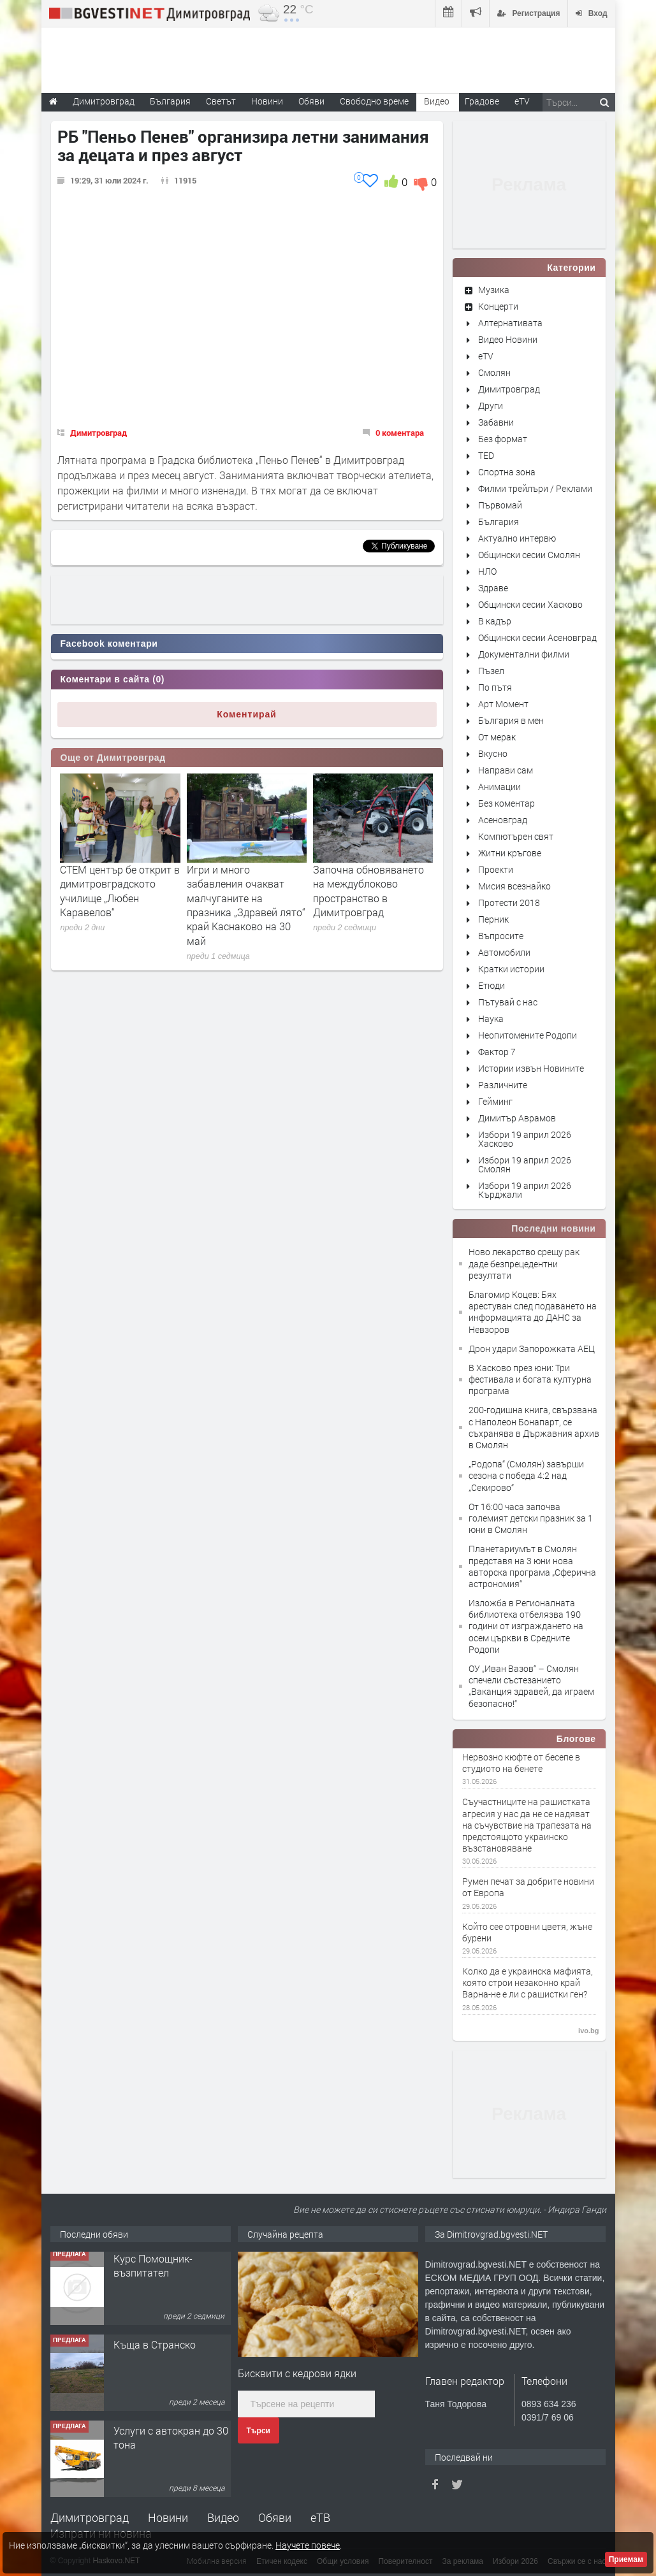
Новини (267, 101)
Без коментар (506, 803)
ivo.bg (588, 2030)
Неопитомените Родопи (527, 1035)
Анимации (499, 787)
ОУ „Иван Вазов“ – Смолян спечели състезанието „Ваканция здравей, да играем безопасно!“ (531, 1685)
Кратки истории (511, 969)
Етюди (491, 985)
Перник (493, 919)
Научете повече (307, 2545)
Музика (493, 290)
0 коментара (399, 432)
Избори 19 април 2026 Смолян (524, 1164)
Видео (223, 2517)
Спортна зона (507, 472)
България (498, 521)
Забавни (496, 422)
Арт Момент (503, 704)
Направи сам (505, 770)
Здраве (493, 588)
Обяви (274, 2517)
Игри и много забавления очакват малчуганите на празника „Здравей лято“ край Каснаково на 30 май (246, 905)
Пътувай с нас (507, 1002)
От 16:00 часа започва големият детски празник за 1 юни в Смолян (531, 1518)
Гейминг (495, 1101)
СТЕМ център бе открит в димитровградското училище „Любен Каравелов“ (120, 891)
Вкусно (492, 753)
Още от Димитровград (113, 757)
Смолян (494, 372)
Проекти (495, 869)
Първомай (500, 505)
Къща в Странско (154, 2347)
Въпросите (500, 936)
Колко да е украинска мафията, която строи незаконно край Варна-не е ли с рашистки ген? (527, 1983)
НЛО (487, 571)
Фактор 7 (497, 1052)
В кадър (494, 621)
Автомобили (504, 952)
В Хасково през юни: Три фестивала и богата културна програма (530, 1379)
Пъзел (491, 671)
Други (490, 405)
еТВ (320, 2517)
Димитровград (98, 432)
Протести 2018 (509, 902)
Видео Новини (507, 339)
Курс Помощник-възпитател (153, 2268)
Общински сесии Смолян (529, 555)
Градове (482, 101)
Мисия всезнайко (514, 886)
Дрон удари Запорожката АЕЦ (532, 1348)
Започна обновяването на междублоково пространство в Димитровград (368, 891)
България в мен (511, 720)
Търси (258, 2430)
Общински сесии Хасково (530, 604)
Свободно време (374, 101)
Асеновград (502, 820)
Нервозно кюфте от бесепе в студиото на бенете (521, 1763)
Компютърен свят (515, 836)
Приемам (626, 2559)
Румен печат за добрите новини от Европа (528, 1887)
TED (486, 455)
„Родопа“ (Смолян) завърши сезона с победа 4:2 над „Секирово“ (526, 1475)
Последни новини (553, 1228)
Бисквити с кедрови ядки (297, 2373)
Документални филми (523, 654)
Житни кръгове (509, 853)
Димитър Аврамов (517, 1118)
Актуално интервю (517, 538)
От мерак (497, 737)
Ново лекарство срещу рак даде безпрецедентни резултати (524, 1263)
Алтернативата (510, 323)
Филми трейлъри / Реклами (535, 488)
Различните (502, 1085)
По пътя (495, 687)
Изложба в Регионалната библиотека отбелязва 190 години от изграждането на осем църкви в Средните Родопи (526, 1626)
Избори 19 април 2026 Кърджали (524, 1189)
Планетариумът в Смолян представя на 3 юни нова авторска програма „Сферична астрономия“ (532, 1566)
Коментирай (247, 714)
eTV (485, 356)
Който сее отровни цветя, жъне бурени (527, 1932)
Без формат (502, 439)
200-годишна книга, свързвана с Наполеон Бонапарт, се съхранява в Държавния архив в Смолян (534, 1427)
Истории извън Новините (531, 1068)
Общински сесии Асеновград (537, 637)
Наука (491, 1018)
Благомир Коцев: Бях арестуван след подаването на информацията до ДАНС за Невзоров (533, 1311)
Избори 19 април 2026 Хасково (524, 1138)
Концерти (498, 306)
